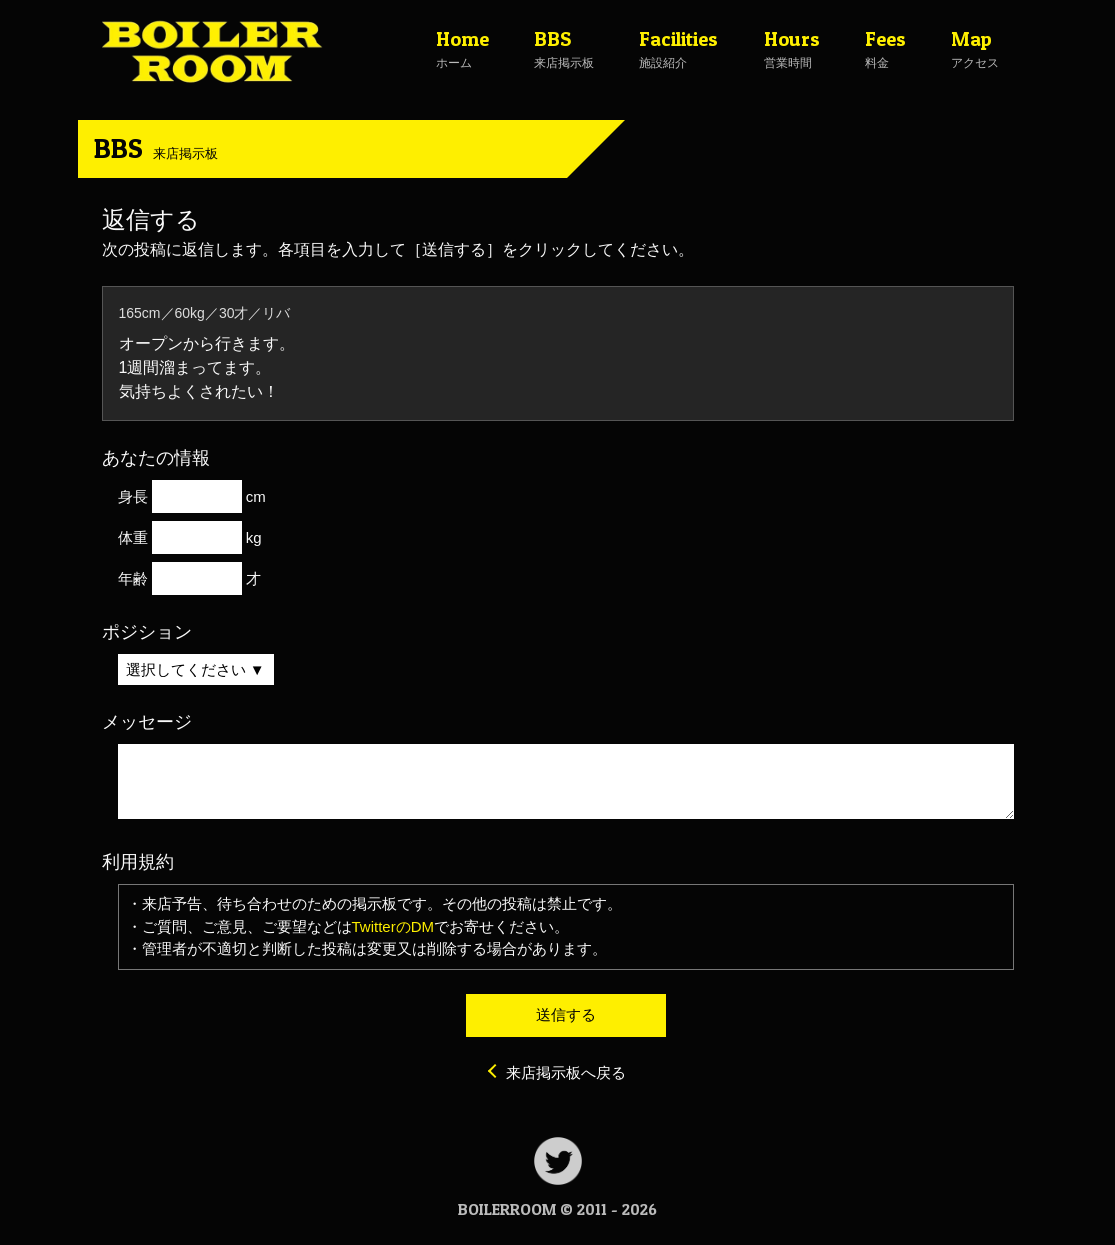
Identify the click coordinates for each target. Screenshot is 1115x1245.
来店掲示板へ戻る (566, 1072)
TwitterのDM (393, 926)
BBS (156, 148)
